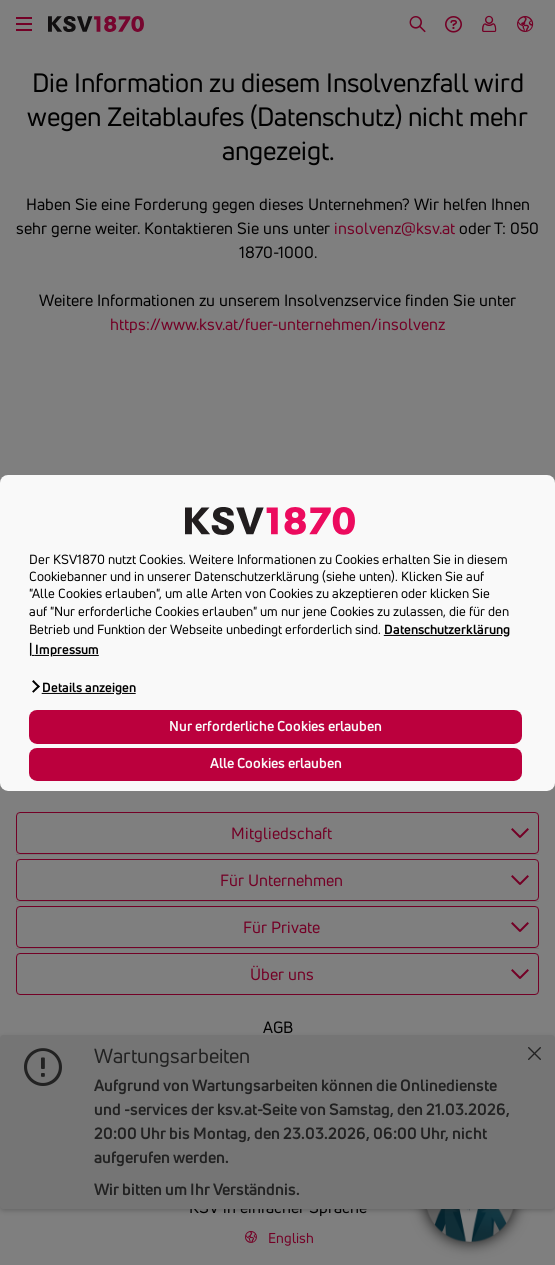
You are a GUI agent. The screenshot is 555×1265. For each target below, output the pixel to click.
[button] (82, 686)
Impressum (67, 649)
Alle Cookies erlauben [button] (276, 763)
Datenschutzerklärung (447, 629)
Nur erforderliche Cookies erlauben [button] (275, 726)
